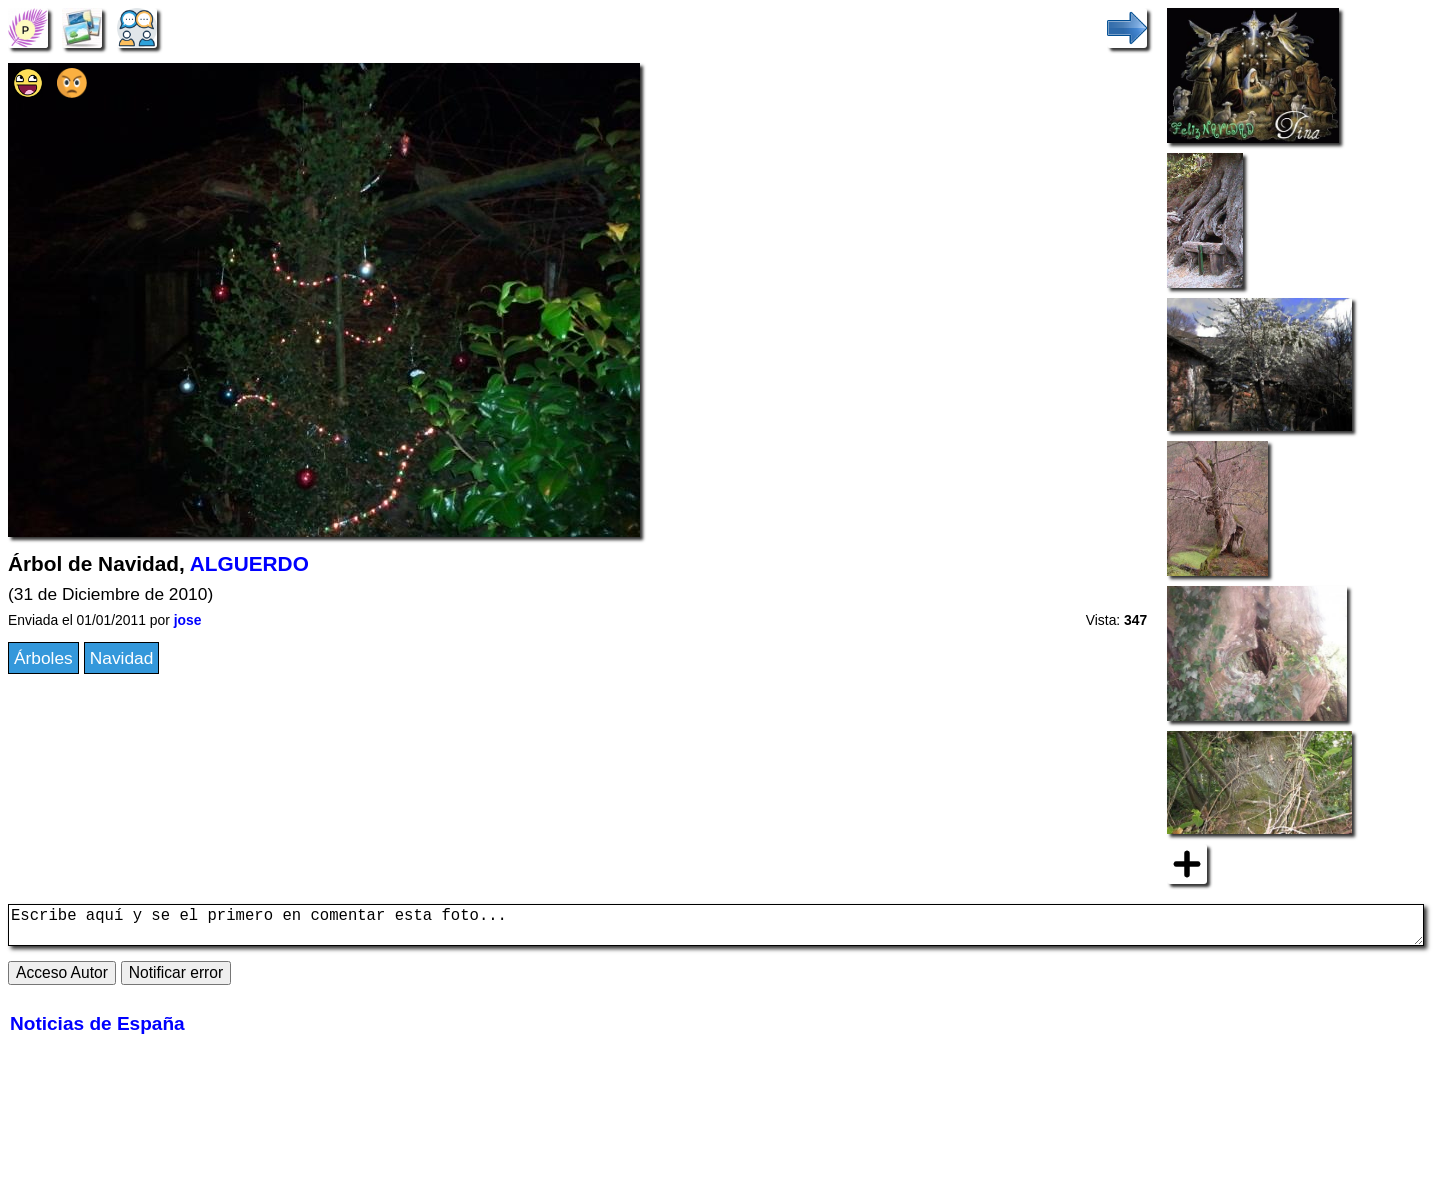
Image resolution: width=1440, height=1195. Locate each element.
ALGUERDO (249, 563)
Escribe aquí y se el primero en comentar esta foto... (716, 929)
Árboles (43, 658)
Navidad (122, 658)
